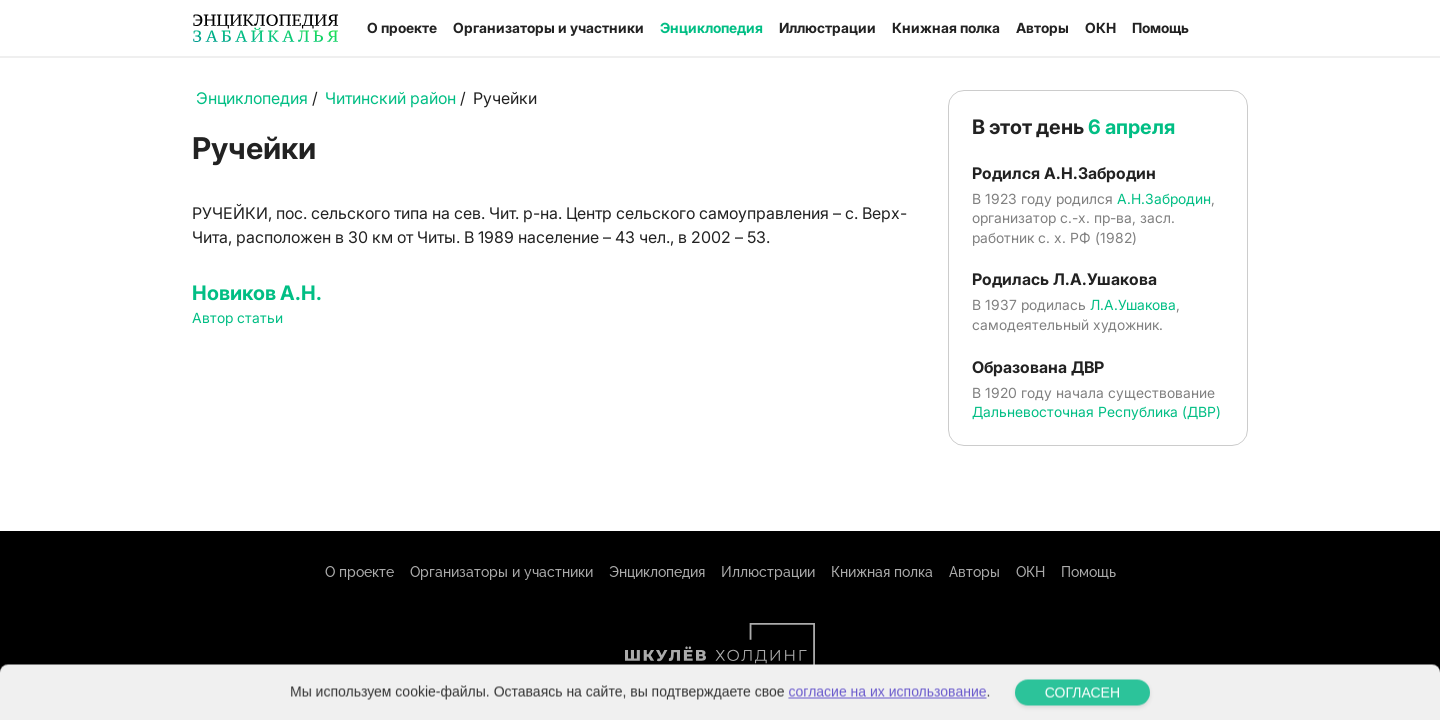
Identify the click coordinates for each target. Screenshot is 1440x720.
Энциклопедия (711, 27)
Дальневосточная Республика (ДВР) (1096, 411)
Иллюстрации (827, 27)
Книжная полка (946, 27)
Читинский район (390, 98)
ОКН (1100, 27)
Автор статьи (237, 317)
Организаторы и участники (548, 27)
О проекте (402, 27)
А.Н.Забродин (1164, 198)
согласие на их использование (887, 710)
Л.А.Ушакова (1133, 304)
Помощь (1160, 27)
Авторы (1042, 27)
